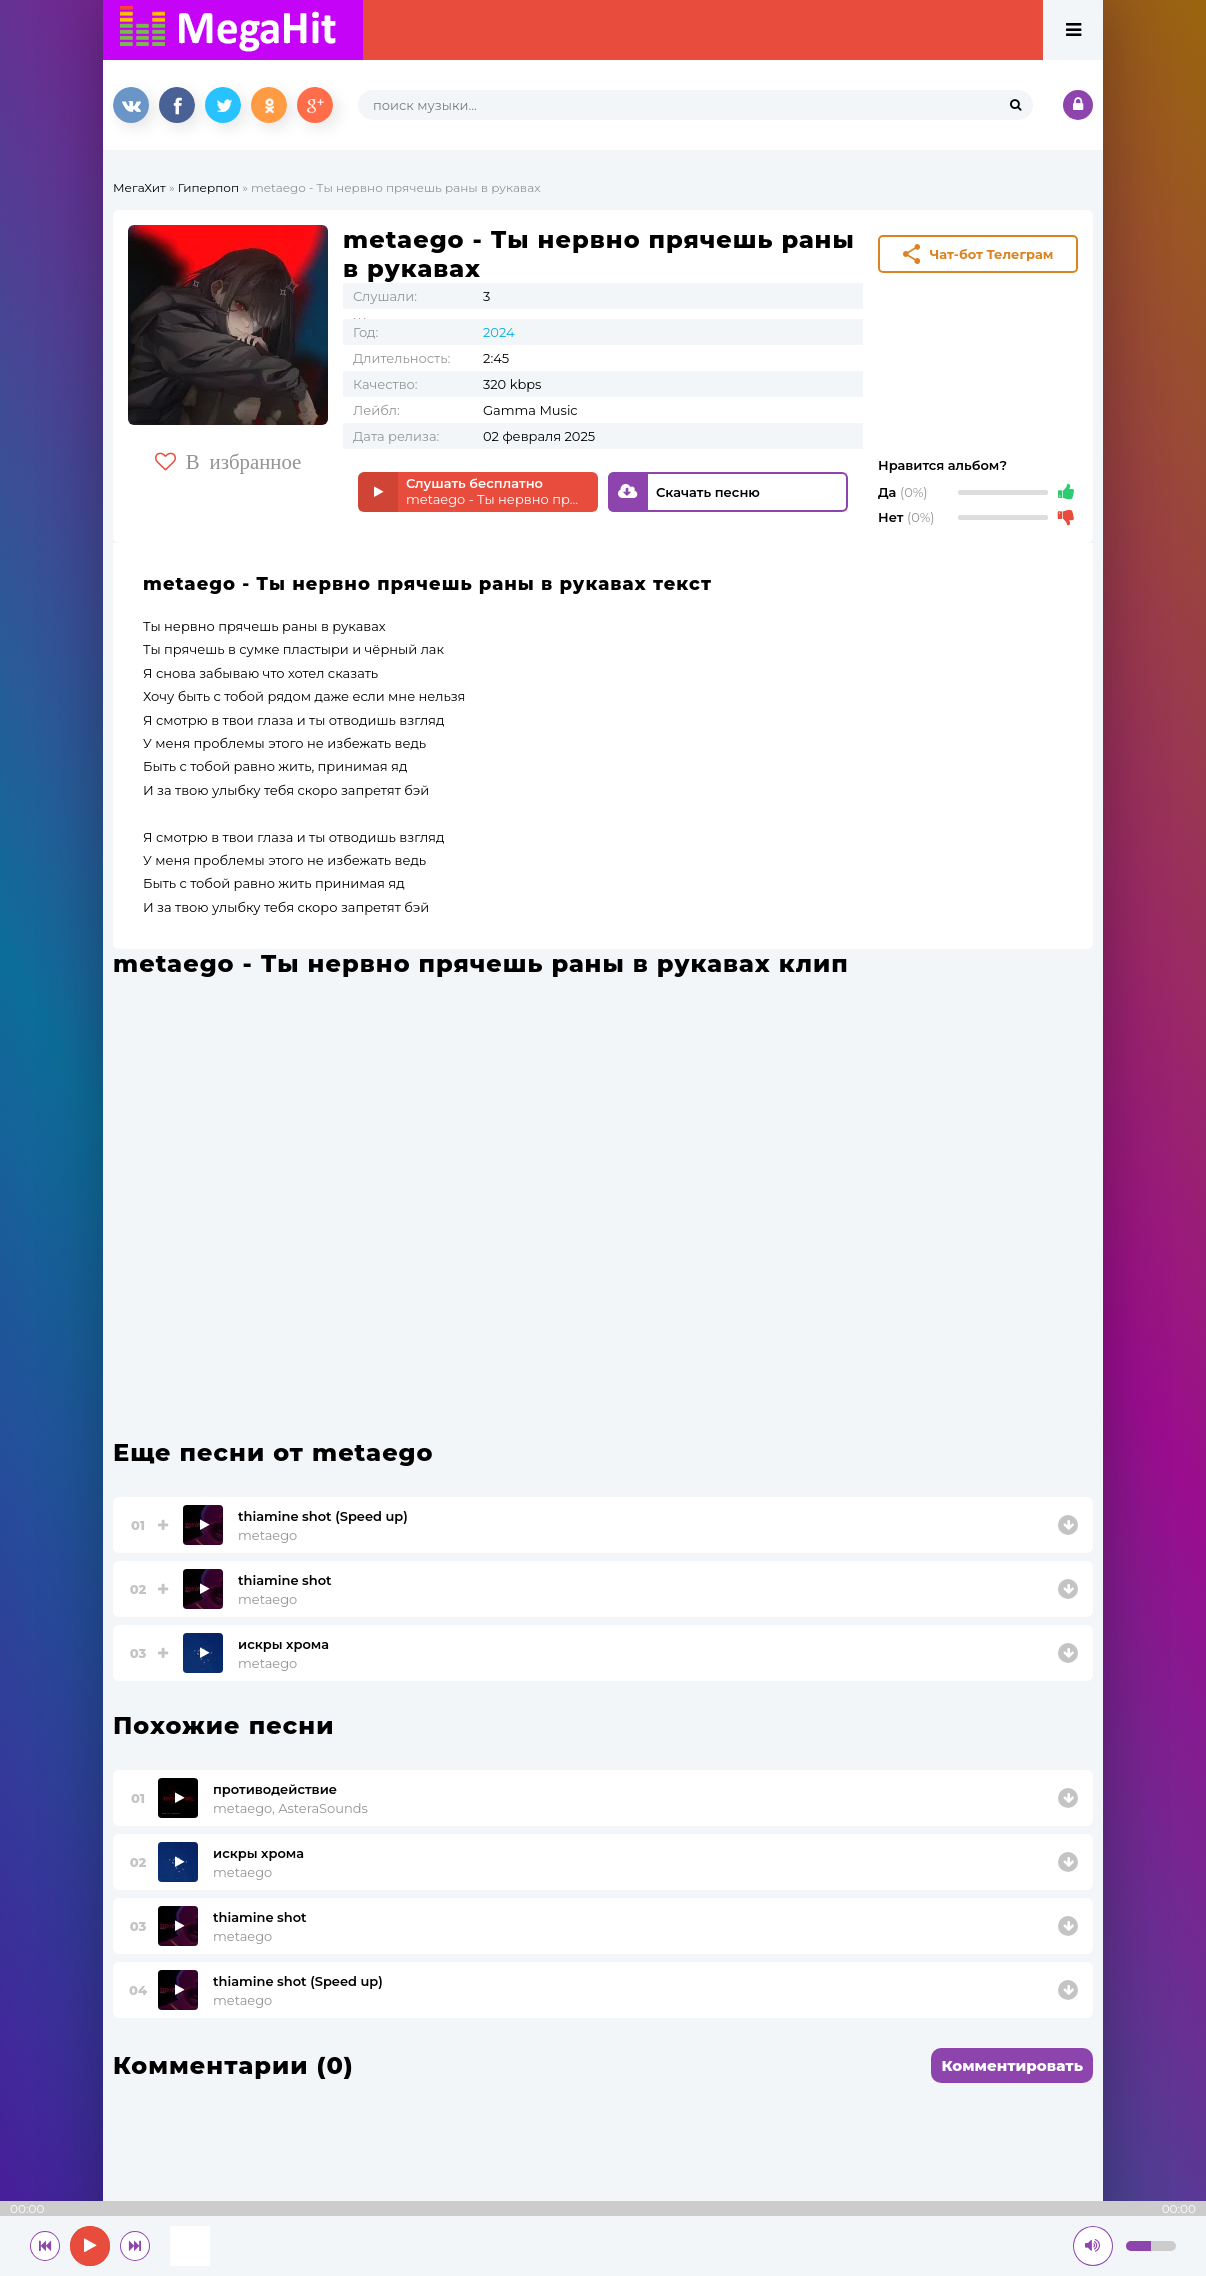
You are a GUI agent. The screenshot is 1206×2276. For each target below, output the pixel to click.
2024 (499, 332)
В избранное (228, 461)
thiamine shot (285, 1580)
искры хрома (283, 1644)
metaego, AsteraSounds (290, 1808)
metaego (267, 1535)
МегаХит (139, 187)
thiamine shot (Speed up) (323, 1516)
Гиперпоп (208, 187)
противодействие (275, 1789)
